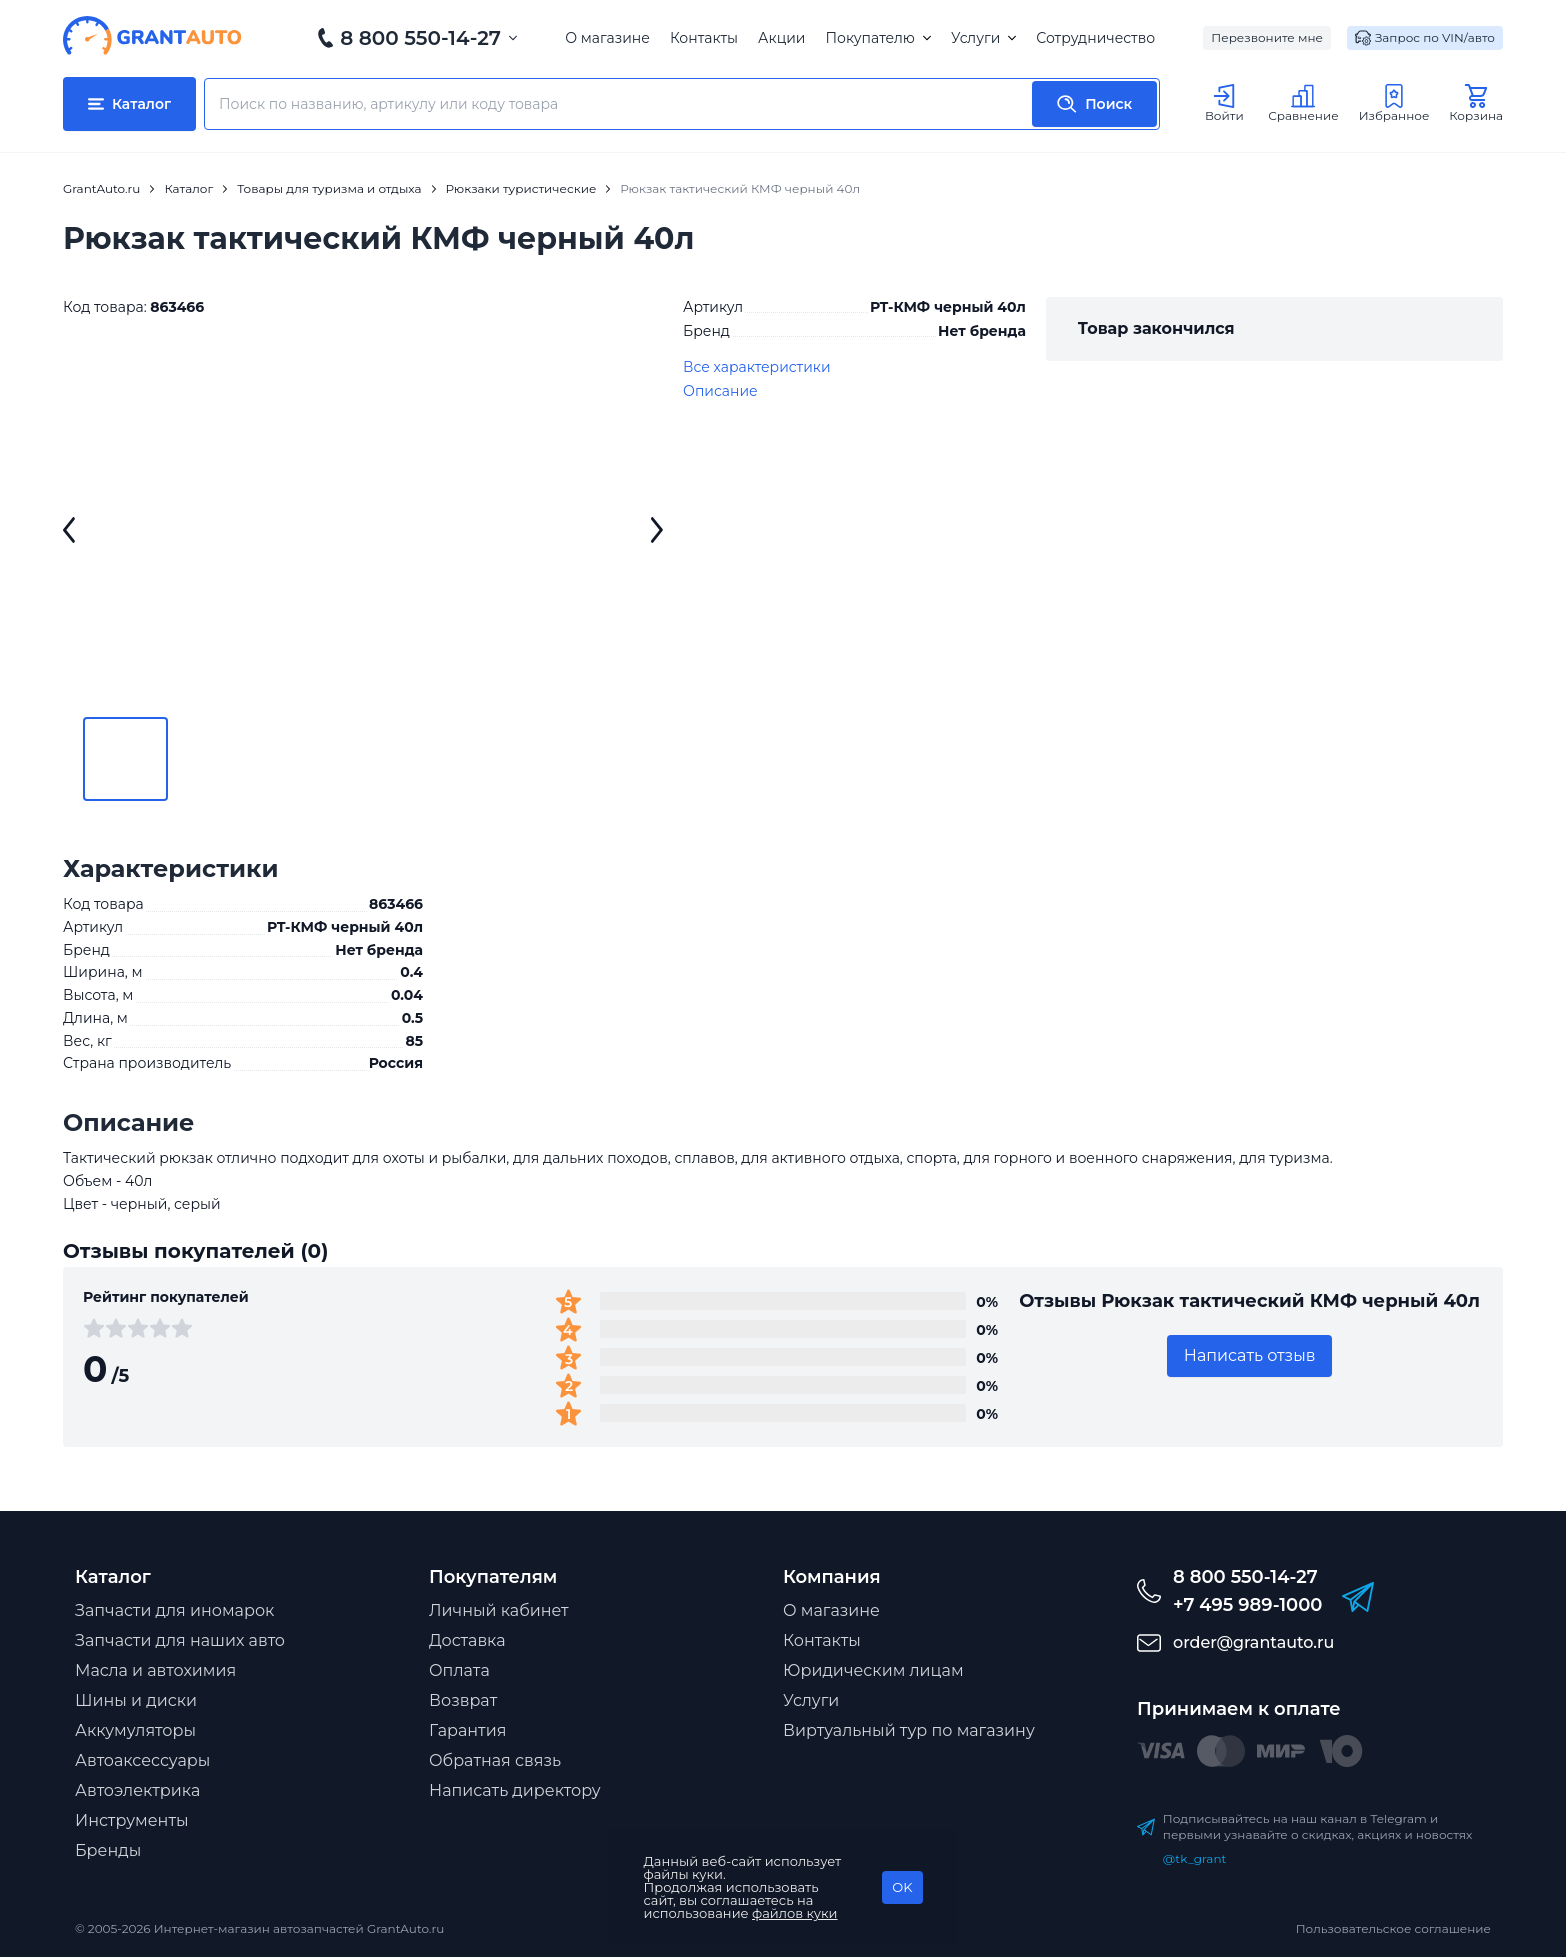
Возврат (463, 1700)
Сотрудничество (1095, 38)
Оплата (459, 1670)
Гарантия (467, 1730)
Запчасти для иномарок (174, 1610)
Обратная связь (495, 1760)
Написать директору (515, 1790)
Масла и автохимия (155, 1670)
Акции (781, 38)
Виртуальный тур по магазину (909, 1730)
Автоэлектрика (137, 1790)
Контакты (704, 38)
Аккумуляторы (135, 1730)
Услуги (983, 38)
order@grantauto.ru (1253, 1642)
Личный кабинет (499, 1610)
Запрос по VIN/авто (1425, 38)
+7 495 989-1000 (1247, 1605)
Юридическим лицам (873, 1670)
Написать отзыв (1250, 1355)
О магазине (607, 38)
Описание (720, 391)
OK (902, 1887)
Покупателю (877, 38)
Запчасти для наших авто (180, 1640)
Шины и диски (136, 1700)
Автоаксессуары (142, 1760)
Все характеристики (757, 367)
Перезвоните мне (1267, 37)
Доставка (467, 1640)
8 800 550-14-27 (420, 38)
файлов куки (795, 1913)
